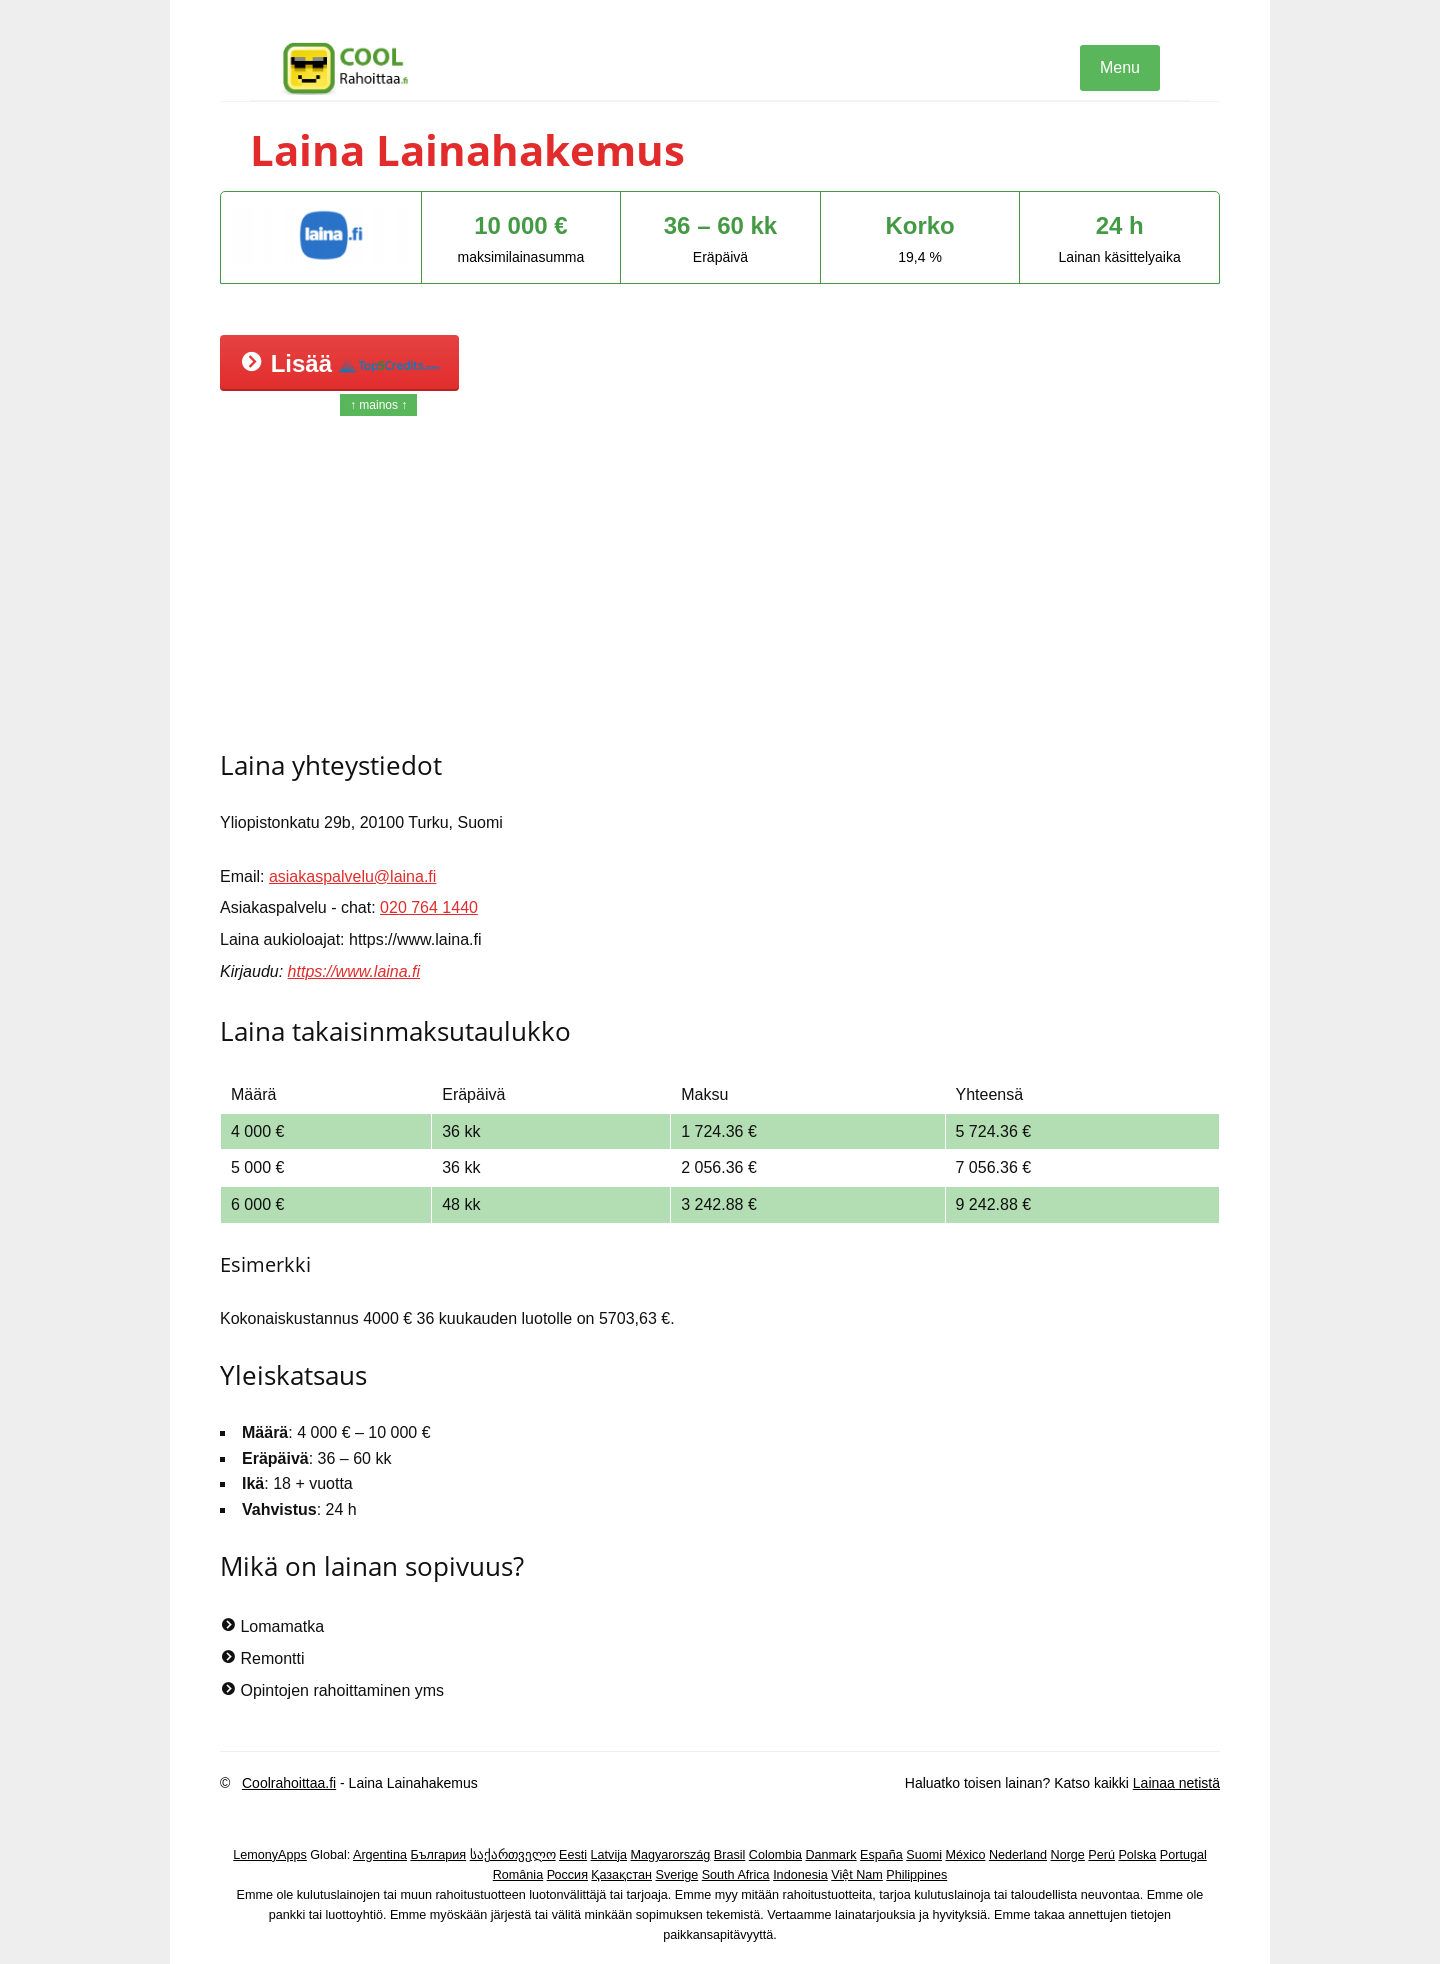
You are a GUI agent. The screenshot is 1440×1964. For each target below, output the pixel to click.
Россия (567, 1875)
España (881, 1855)
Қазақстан (621, 1875)
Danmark (831, 1855)
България (438, 1855)
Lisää (339, 363)
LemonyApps (270, 1855)
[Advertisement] (720, 581)
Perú (1101, 1855)
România (518, 1875)
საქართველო (513, 1855)
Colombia (775, 1855)
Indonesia (800, 1875)
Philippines (916, 1875)
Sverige (677, 1875)
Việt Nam (857, 1875)
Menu (1120, 67)
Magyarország (671, 1855)
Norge (1068, 1855)
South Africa (736, 1875)
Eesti (573, 1855)
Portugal (1183, 1855)
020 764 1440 (429, 907)
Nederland (1018, 1855)
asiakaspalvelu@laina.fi (352, 876)
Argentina (380, 1855)
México (966, 1855)
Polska (1137, 1855)
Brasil (730, 1855)
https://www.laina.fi (354, 971)
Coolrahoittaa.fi (289, 1783)
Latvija (609, 1855)
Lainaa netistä (1176, 1783)
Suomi (924, 1855)
